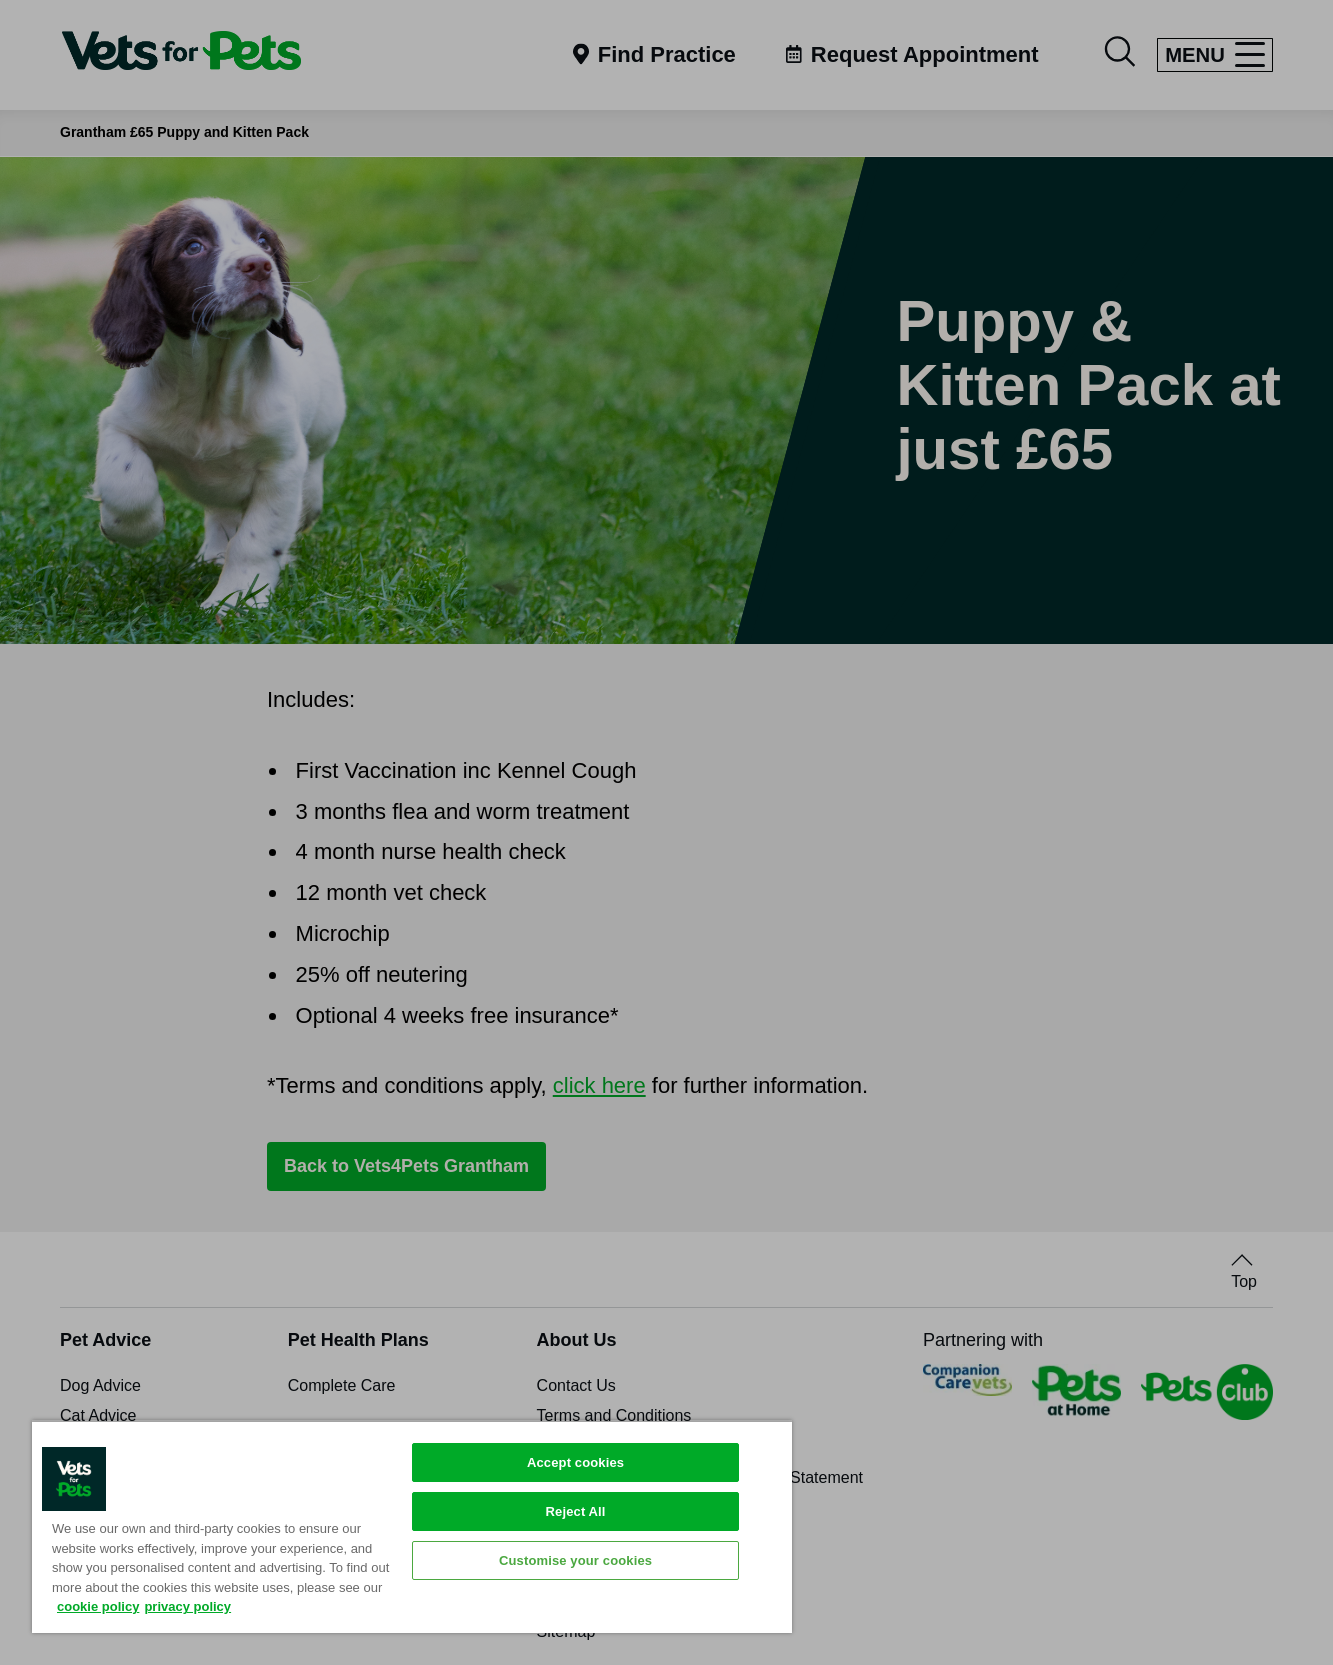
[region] (412, 1526)
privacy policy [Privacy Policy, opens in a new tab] (187, 1606)
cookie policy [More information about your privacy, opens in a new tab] (98, 1606)
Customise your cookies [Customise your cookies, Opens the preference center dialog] (575, 1560)
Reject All (576, 1511)
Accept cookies (575, 1462)
